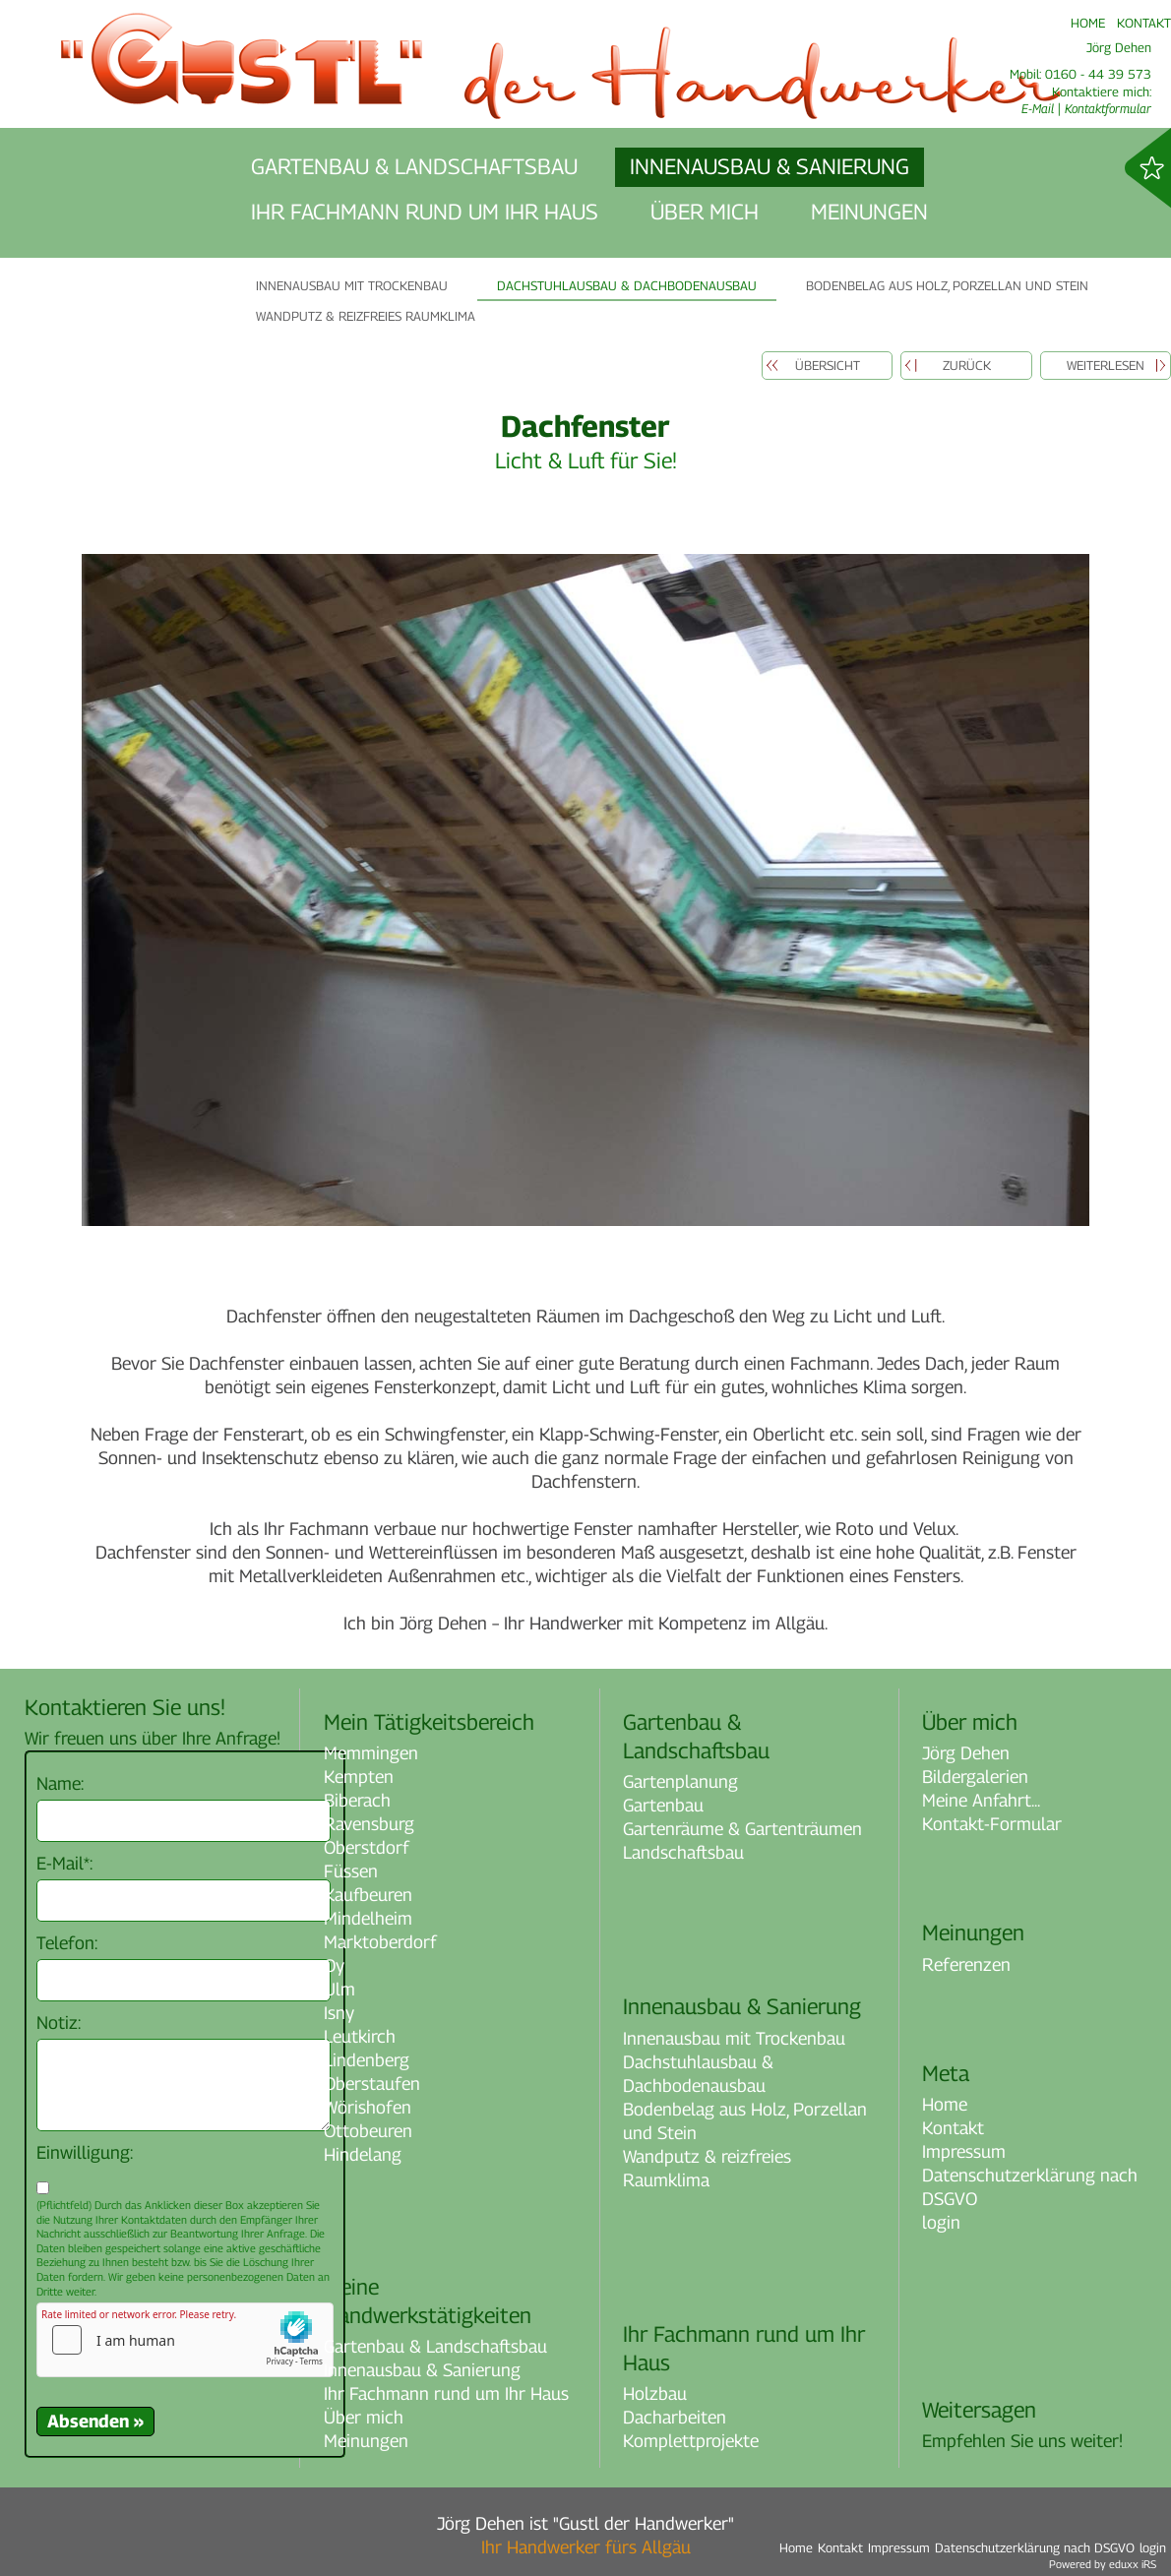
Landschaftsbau (683, 1852)
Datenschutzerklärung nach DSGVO (1030, 2187)
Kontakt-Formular (992, 1823)
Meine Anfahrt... (981, 1800)
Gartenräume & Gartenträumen (742, 1828)
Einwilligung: (84, 2152)
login (941, 2222)
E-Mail (1037, 108)
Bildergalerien (975, 1776)
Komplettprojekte (691, 2440)
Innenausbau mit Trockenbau (734, 2038)
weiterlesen (1105, 365)
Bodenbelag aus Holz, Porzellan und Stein (745, 2121)
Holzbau (655, 2393)
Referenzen (966, 1964)
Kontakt (953, 2127)
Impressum (964, 2151)
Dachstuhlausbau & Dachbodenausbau (698, 2074)
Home (944, 2104)
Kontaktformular (1108, 108)
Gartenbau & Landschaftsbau (435, 2346)
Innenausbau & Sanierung (422, 2370)
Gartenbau (663, 1805)
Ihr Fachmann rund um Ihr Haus (446, 2393)
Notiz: (58, 2022)
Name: (60, 1783)
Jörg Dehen (966, 1753)
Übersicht (827, 365)
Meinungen (366, 2440)
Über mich (363, 2417)
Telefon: (66, 1942)
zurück (967, 365)
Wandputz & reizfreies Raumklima (707, 2168)
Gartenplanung (680, 1781)
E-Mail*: (64, 1863)
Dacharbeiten (674, 2417)
